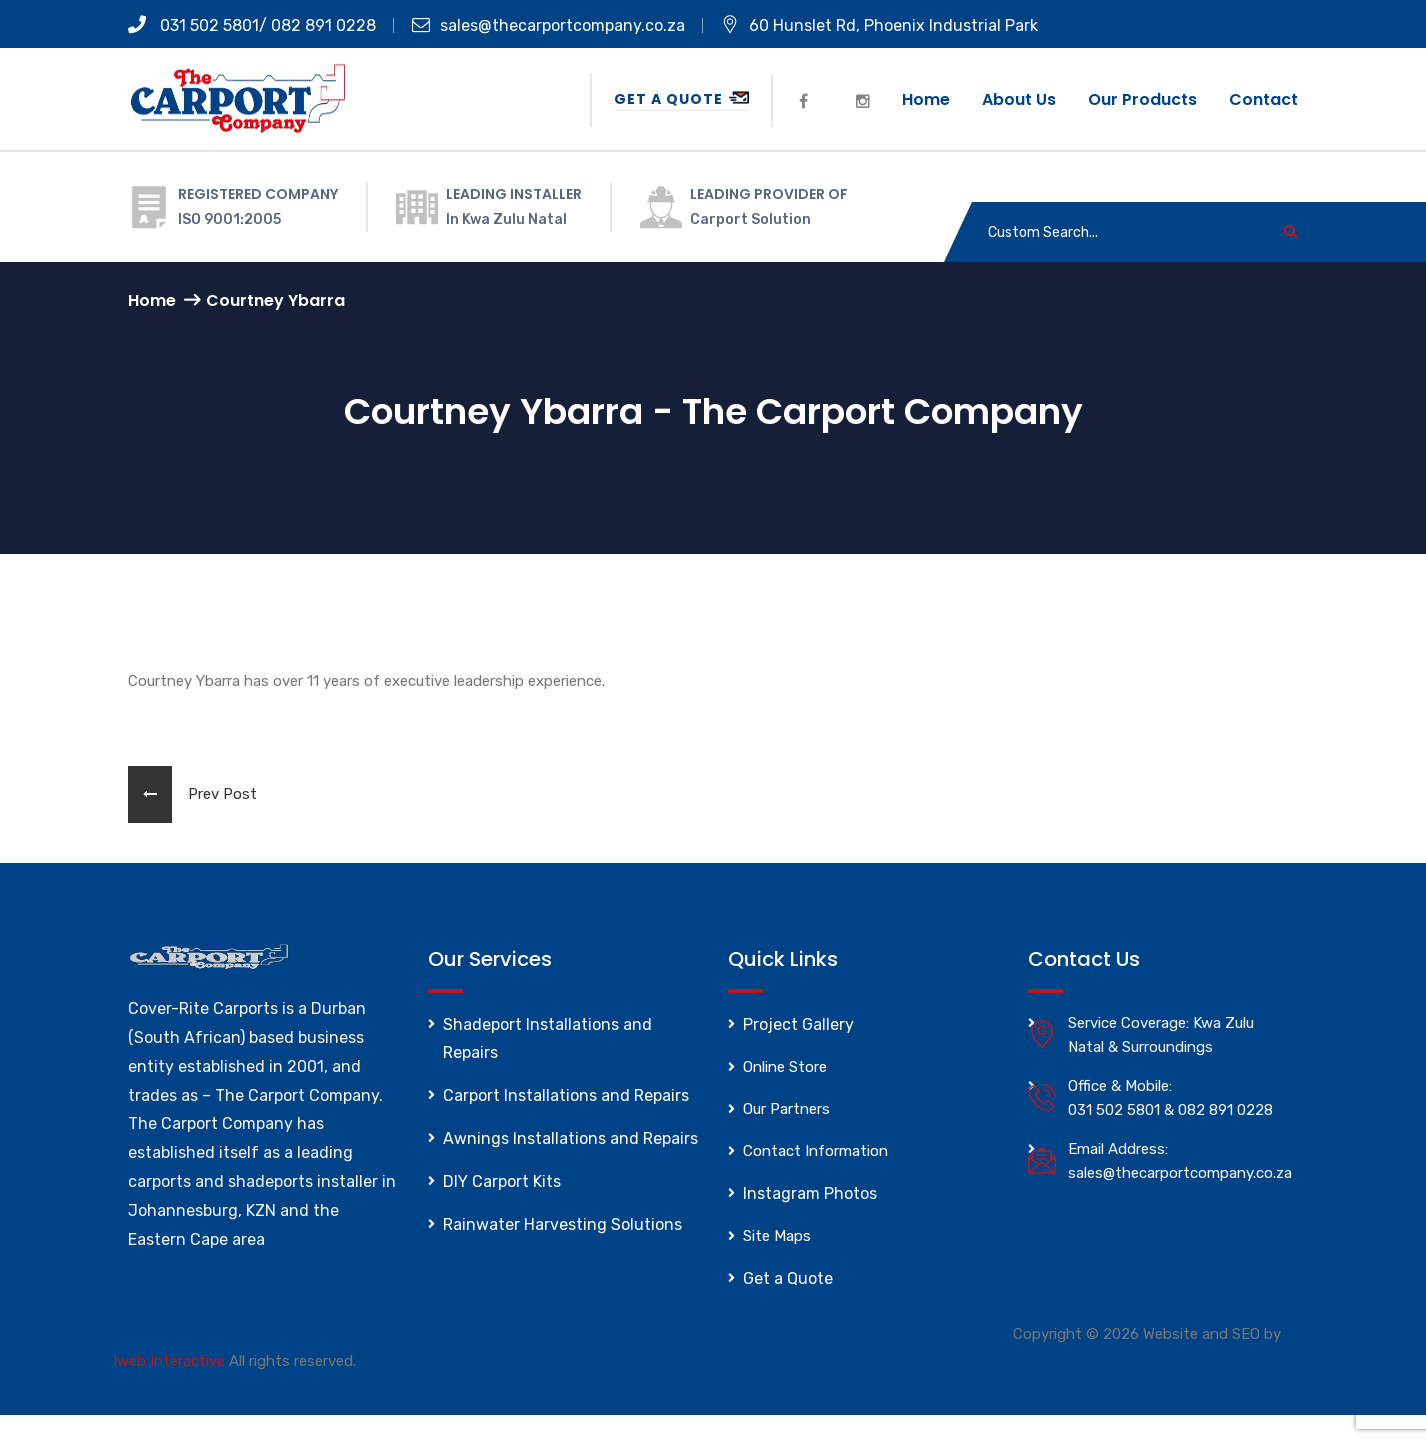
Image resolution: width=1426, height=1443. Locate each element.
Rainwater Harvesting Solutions (562, 1224)
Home (926, 99)
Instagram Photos (810, 1193)
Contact (1263, 99)
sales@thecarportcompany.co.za (548, 25)
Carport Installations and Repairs (566, 1095)
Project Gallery (798, 1024)
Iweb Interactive (169, 1361)
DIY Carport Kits (502, 1181)
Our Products (1142, 99)
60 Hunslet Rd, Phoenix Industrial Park (879, 25)
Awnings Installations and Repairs (570, 1138)
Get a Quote (681, 99)
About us (1019, 99)
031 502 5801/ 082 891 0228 (252, 25)
